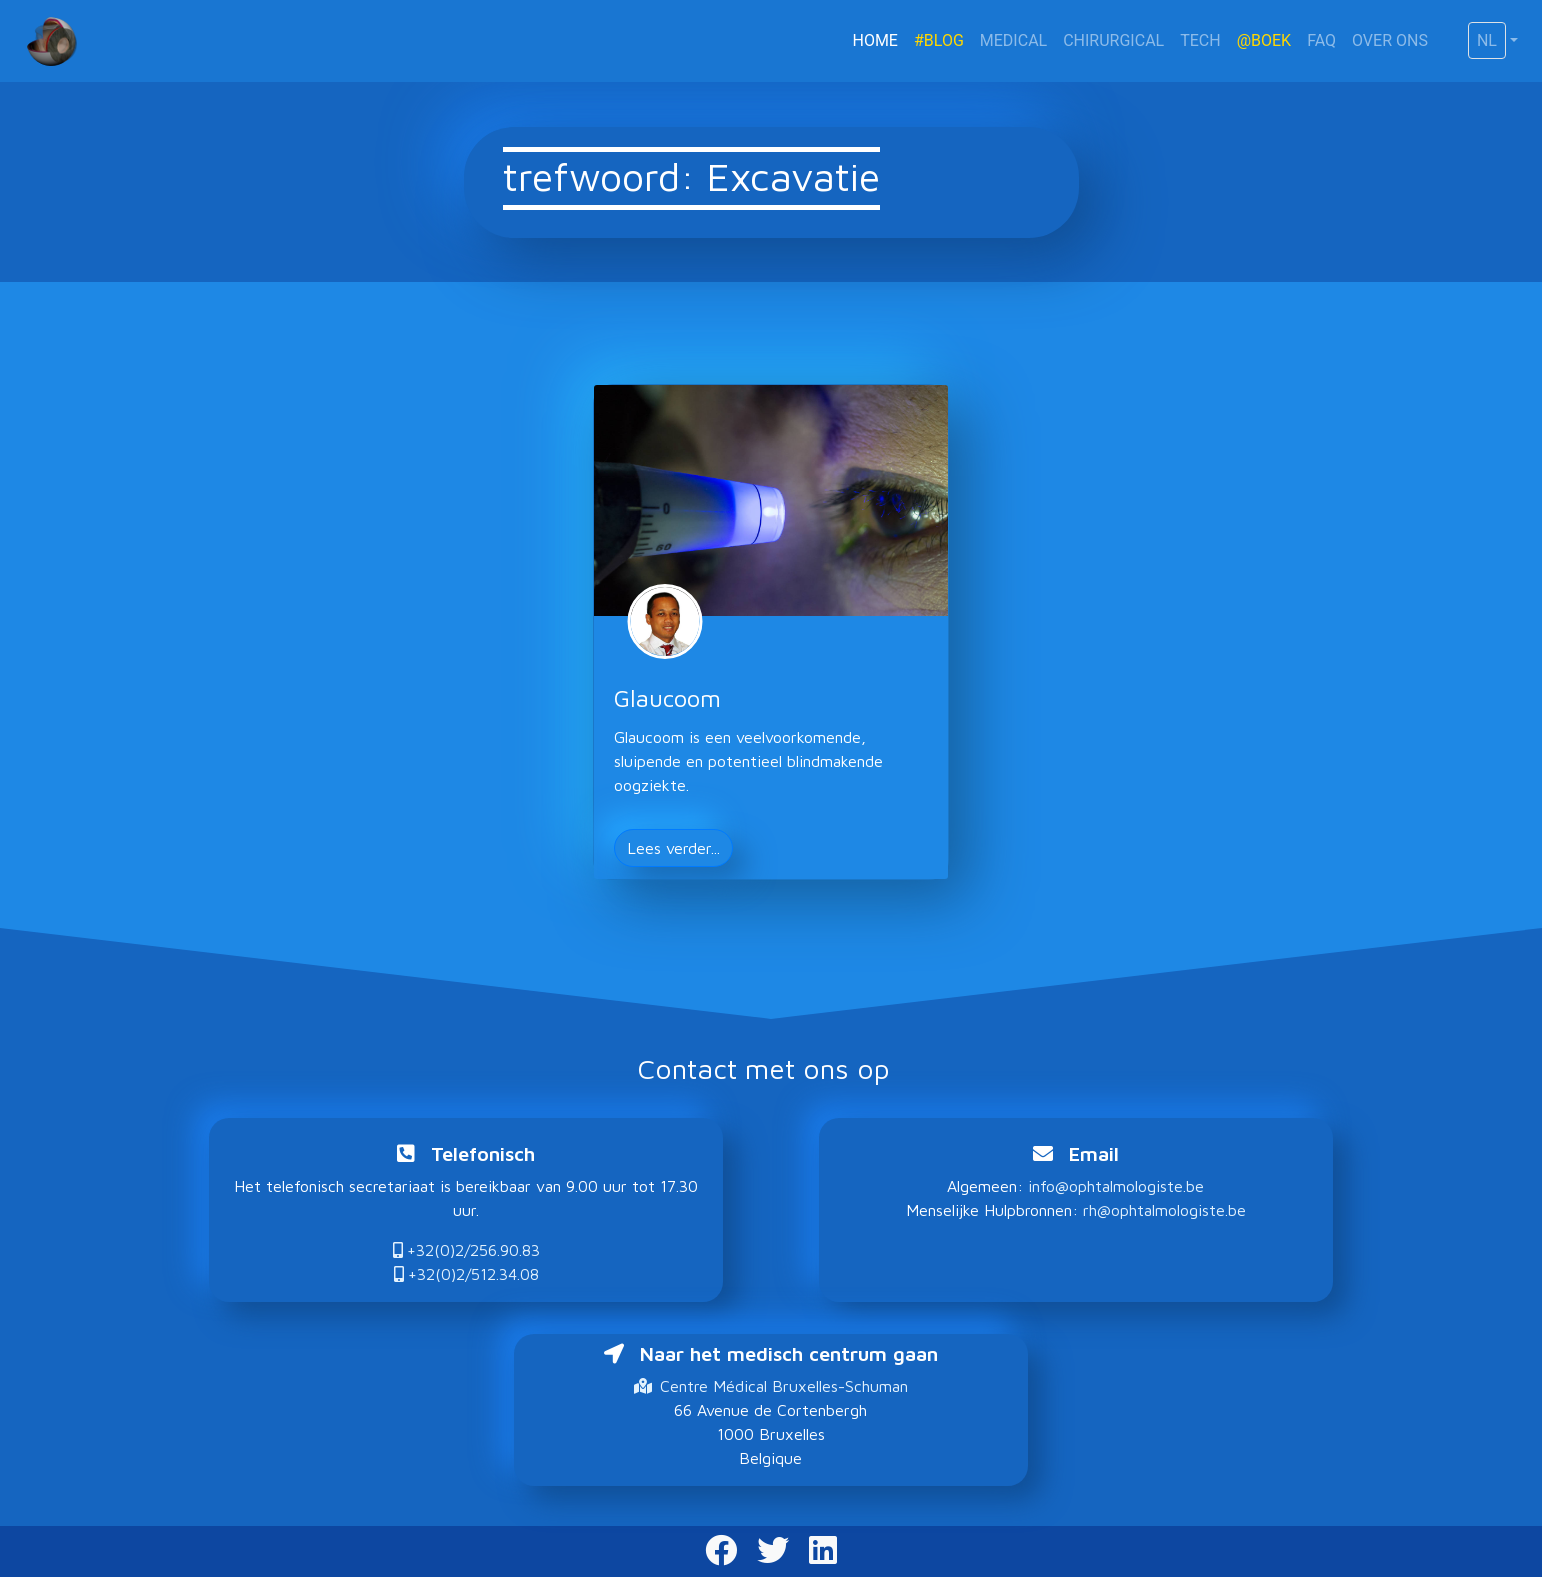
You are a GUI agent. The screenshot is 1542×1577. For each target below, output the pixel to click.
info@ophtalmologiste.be (1116, 1186)
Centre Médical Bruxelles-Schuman (771, 1386)
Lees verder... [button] (673, 848)
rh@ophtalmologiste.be (1164, 1210)
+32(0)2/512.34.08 (466, 1274)
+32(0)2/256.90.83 (466, 1250)
